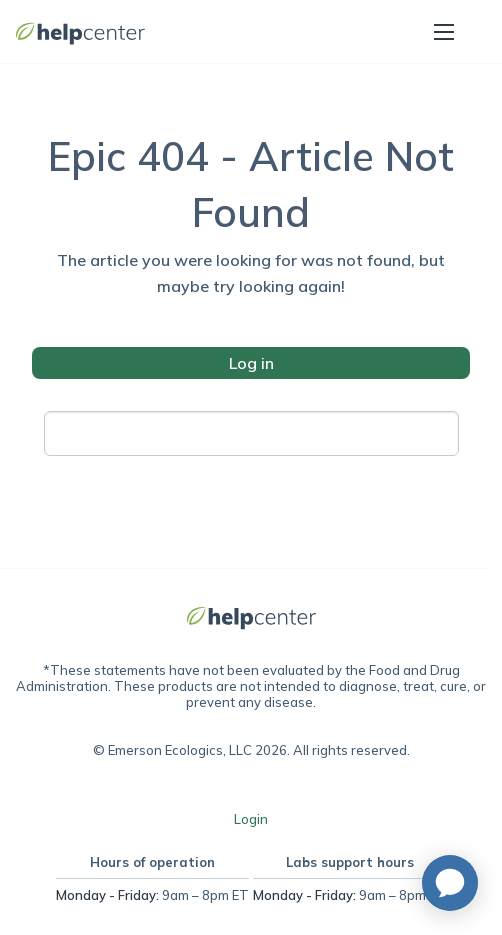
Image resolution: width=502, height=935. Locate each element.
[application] (450, 883)
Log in (251, 363)
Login (251, 819)
